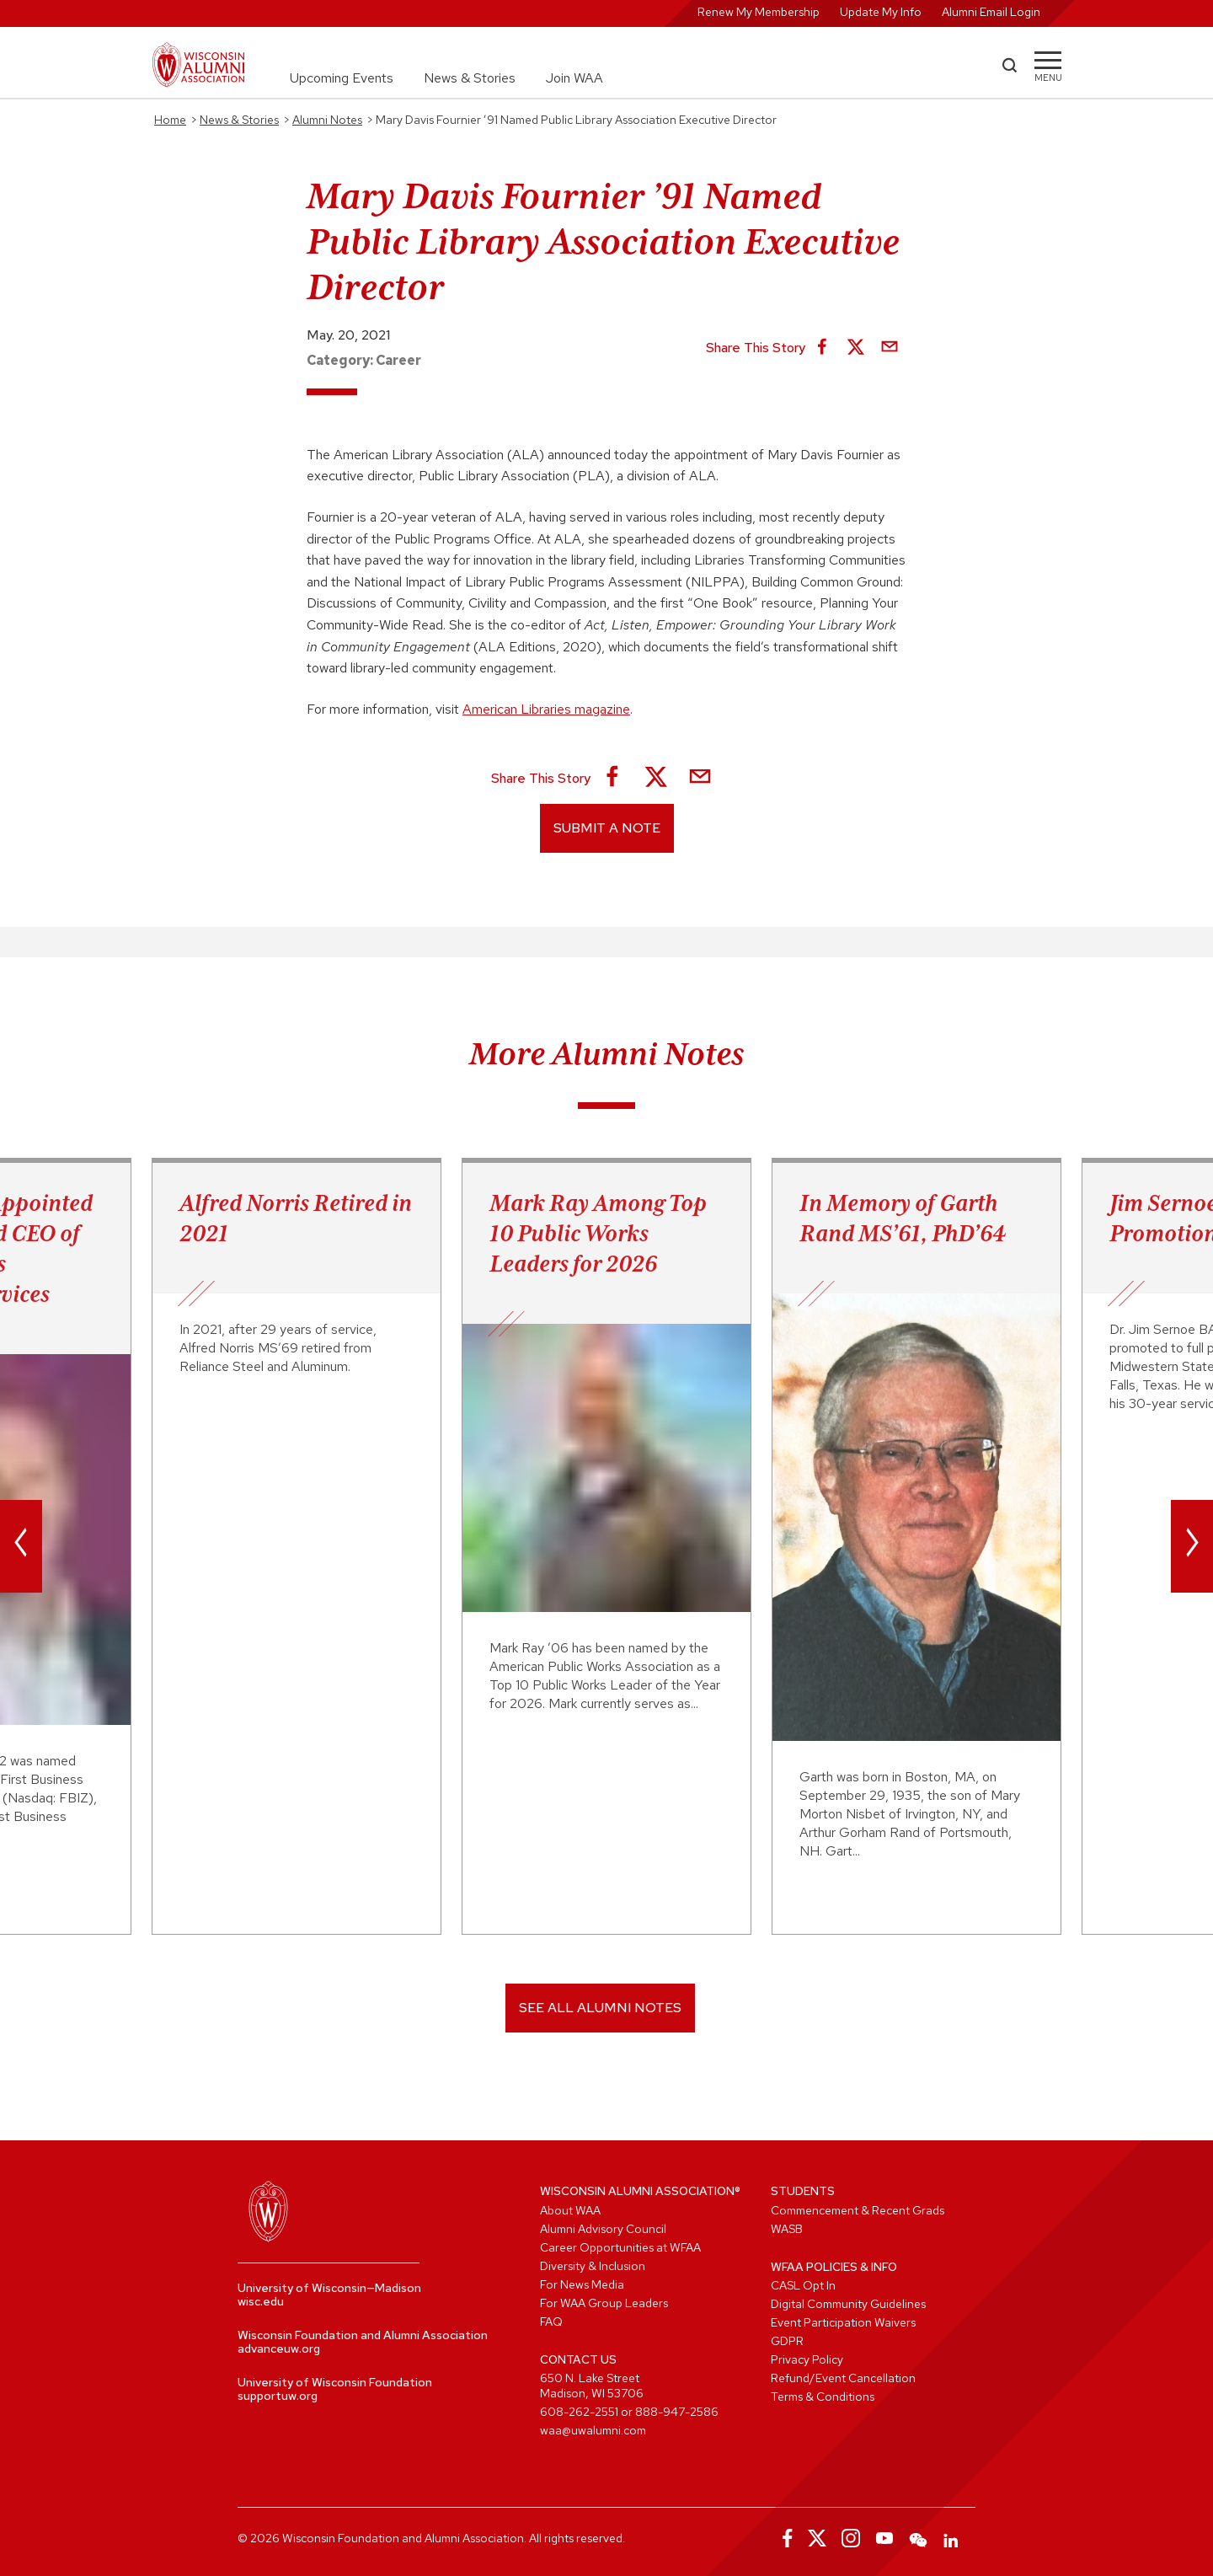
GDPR (787, 2340)
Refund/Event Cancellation (843, 2378)
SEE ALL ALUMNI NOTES (600, 2007)
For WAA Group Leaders (604, 2303)
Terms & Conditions (822, 2396)
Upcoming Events (341, 78)
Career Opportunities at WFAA (620, 2247)
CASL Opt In (803, 2285)
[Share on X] (856, 348)
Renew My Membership (758, 11)
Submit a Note (606, 828)
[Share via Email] (889, 348)
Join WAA (574, 78)
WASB (787, 2228)
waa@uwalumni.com (593, 2430)
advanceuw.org (279, 2348)
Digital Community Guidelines (848, 2303)
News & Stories (470, 78)
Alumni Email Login (991, 11)
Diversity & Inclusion (592, 2265)
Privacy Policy (807, 2359)
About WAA (570, 2210)
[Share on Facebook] (822, 348)
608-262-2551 (579, 2411)
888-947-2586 (677, 2411)
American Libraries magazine (546, 709)
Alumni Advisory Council (603, 2228)
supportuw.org (278, 2395)
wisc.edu (261, 2301)
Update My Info (881, 11)
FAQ (551, 2321)
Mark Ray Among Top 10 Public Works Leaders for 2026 (598, 1233)
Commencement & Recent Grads (857, 2210)
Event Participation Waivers (843, 2322)
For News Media (582, 2284)
